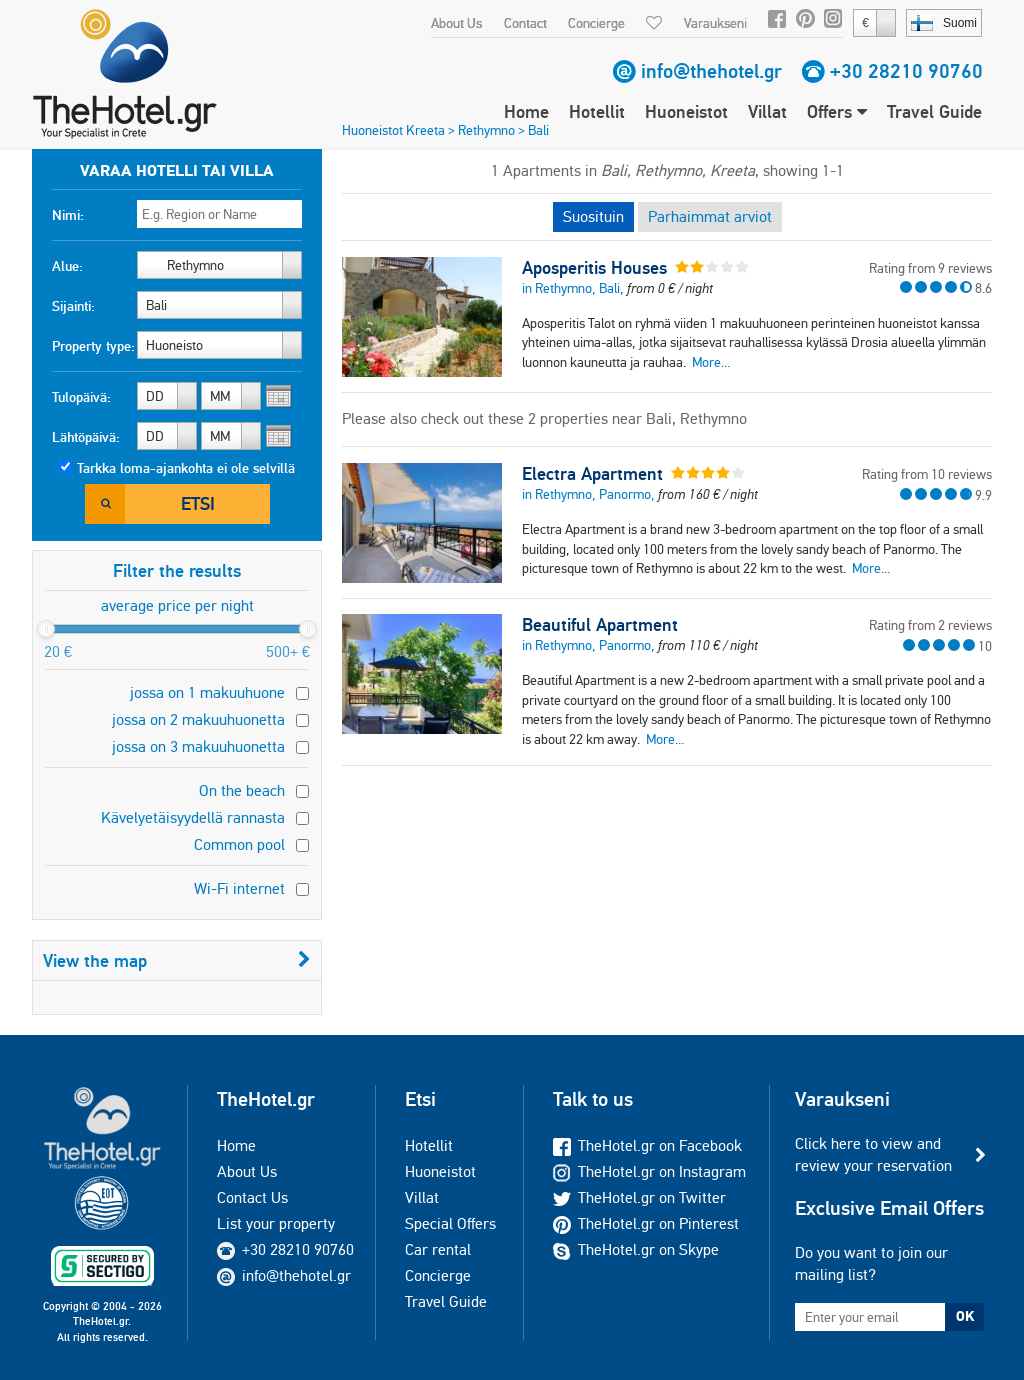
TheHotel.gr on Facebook (647, 1145)
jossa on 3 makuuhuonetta (198, 746)
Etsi (198, 503)
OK (965, 1316)
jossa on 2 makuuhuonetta (198, 719)
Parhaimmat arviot (710, 216)
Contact (525, 23)
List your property (276, 1223)
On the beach (242, 790)
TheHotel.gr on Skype (636, 1249)
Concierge (596, 23)
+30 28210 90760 (906, 71)
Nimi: (68, 215)
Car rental (438, 1249)
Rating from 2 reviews (930, 625)
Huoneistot (686, 111)
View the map (177, 960)
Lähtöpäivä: (86, 437)
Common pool (239, 844)
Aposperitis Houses (594, 268)
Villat (767, 111)
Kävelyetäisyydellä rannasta (193, 817)
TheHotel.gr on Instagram (649, 1171)
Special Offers (450, 1223)
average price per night (177, 605)
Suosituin (593, 216)
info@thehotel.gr (711, 71)
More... (711, 362)
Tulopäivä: (81, 397)
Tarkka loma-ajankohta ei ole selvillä (186, 468)
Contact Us (252, 1197)
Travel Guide (934, 111)
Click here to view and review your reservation (873, 1154)
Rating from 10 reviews (927, 474)
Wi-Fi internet (239, 888)
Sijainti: (73, 306)
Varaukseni (715, 23)
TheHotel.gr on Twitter (639, 1197)
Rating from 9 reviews (930, 268)
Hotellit (597, 111)
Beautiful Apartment (600, 625)
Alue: (67, 266)
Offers (837, 111)
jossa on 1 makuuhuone (207, 692)
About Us (456, 23)
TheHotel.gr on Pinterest (646, 1223)
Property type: (93, 346)
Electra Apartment (592, 474)
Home (526, 111)
